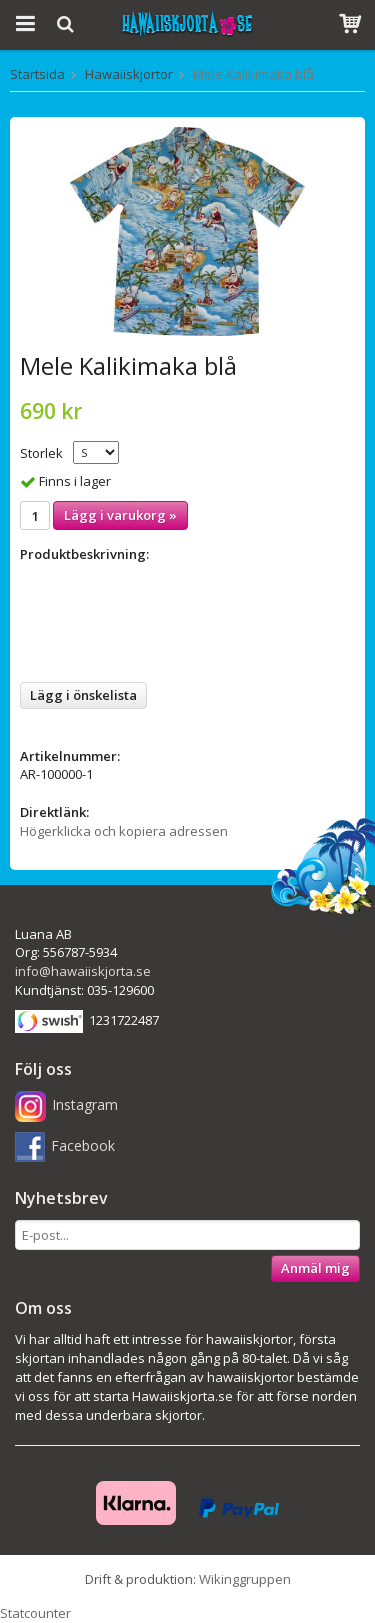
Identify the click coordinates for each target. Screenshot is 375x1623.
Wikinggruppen (245, 1579)
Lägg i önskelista (83, 695)
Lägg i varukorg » (120, 515)
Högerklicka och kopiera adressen (124, 831)
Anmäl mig (315, 1268)
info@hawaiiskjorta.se (83, 971)
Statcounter (35, 1613)
